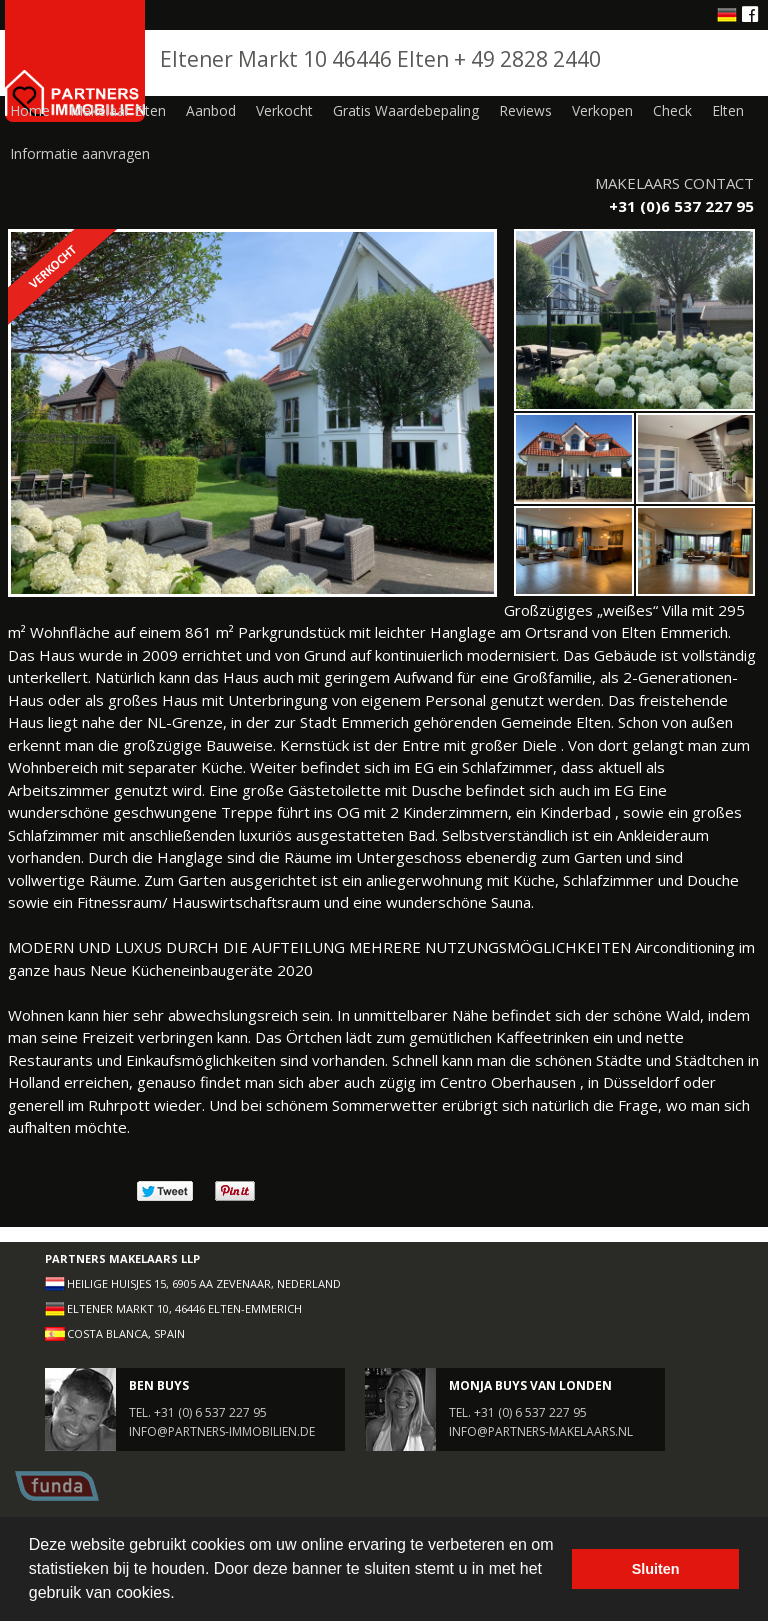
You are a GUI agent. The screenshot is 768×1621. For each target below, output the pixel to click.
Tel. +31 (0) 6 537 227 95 (198, 1412)
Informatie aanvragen (80, 153)
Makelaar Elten (118, 110)
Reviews (525, 110)
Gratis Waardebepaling (406, 110)
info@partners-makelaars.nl (541, 1431)
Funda (57, 1486)
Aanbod (211, 110)
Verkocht (284, 110)
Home (30, 110)
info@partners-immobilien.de (222, 1431)
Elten (728, 110)
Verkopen (602, 110)
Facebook (751, 13)
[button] (182, 1595)
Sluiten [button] (656, 1569)
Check (672, 110)
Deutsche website (727, 15)
